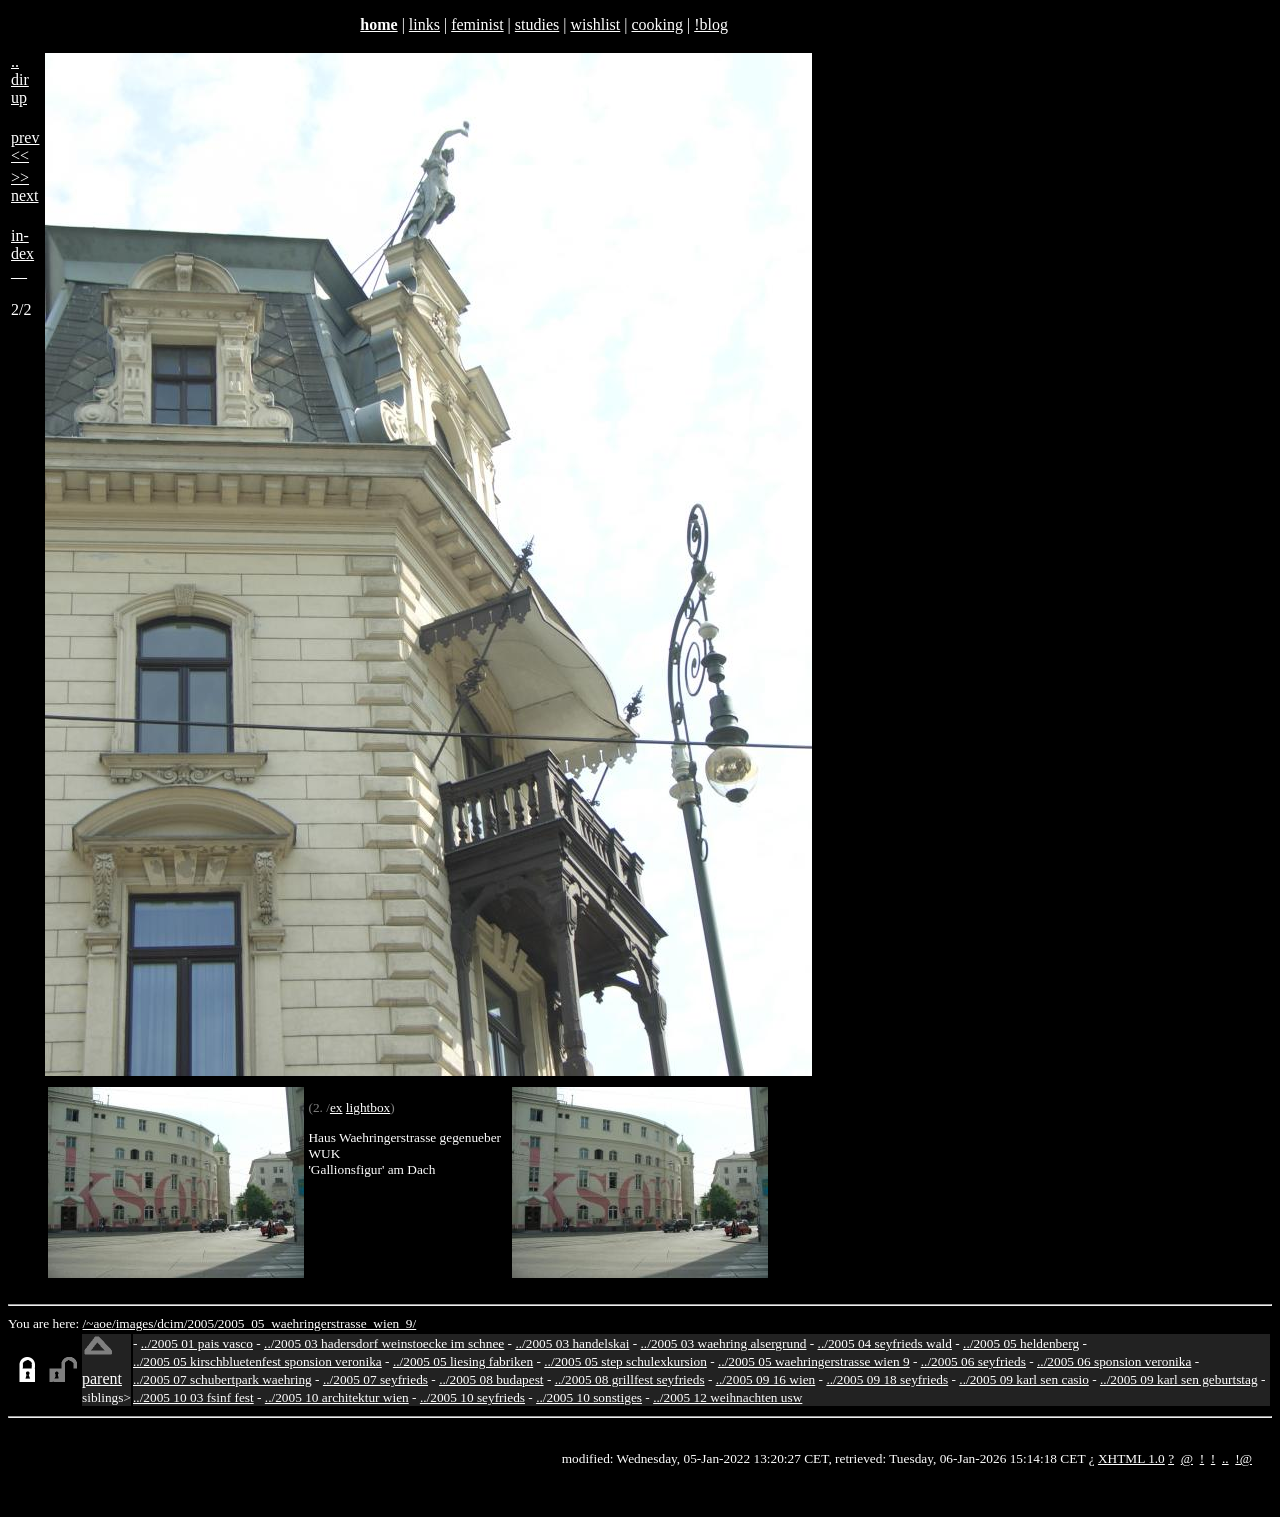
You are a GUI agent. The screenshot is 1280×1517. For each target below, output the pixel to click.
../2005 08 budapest (491, 1379)
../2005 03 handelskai (572, 1343)
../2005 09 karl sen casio (1024, 1379)
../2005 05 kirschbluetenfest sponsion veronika (257, 1361)
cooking (657, 24)
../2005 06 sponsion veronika (1114, 1361)
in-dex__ (22, 253)
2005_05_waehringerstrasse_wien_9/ (317, 1323)
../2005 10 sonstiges (589, 1397)
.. (1225, 1458)
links (424, 24)
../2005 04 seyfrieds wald (885, 1343)
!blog (711, 24)
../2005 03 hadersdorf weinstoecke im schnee (384, 1343)
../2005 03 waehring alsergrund (724, 1343)
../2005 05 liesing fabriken (463, 1361)
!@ (1243, 1458)
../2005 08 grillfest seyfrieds (630, 1379)
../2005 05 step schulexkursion (625, 1361)
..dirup (20, 79)
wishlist (595, 24)
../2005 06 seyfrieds (973, 1361)
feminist (477, 24)
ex (336, 1107)
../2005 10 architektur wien (337, 1397)
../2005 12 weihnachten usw (727, 1397)
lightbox (368, 1107)
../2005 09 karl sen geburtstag (1179, 1379)
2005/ (202, 1323)
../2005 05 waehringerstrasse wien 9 (814, 1361)
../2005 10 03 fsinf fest (193, 1397)
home (378, 24)
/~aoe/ (99, 1323)
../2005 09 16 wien (766, 1379)
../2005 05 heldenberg (1021, 1343)
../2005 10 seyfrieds (472, 1397)
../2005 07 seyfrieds (375, 1379)
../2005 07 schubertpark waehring (222, 1379)
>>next (25, 186)
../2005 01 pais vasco (197, 1343)
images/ (136, 1323)
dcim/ (172, 1323)
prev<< (25, 146)
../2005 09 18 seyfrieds (887, 1379)
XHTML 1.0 (1131, 1458)
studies (537, 24)
